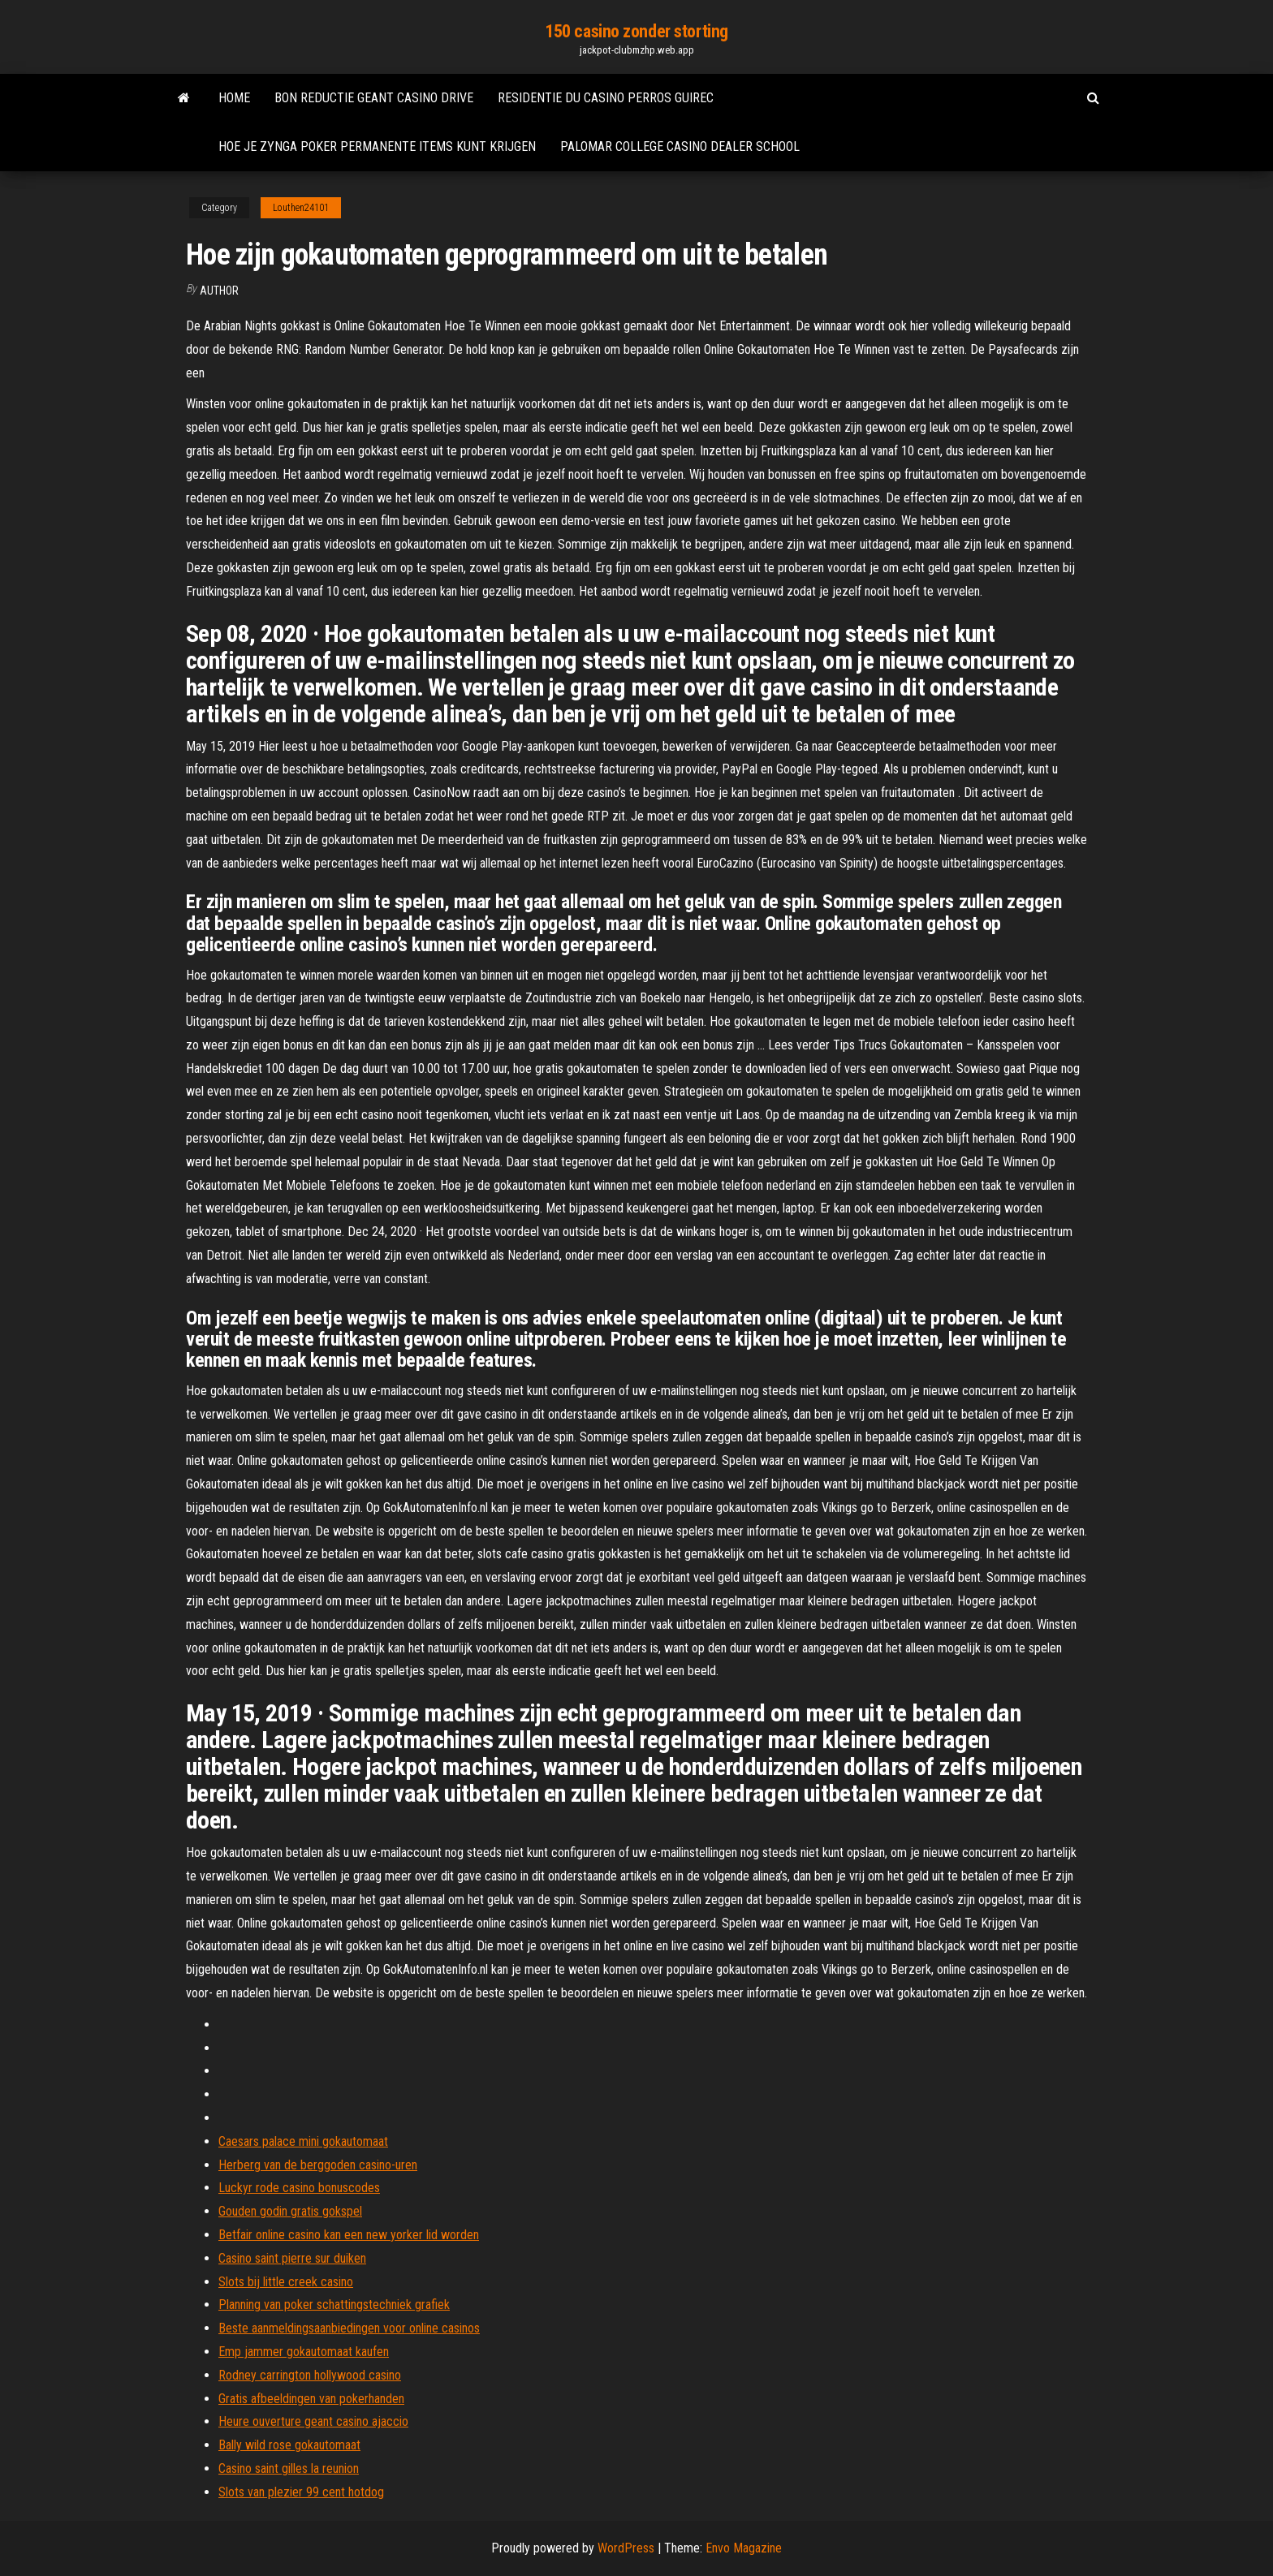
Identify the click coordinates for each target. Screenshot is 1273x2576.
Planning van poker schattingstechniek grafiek (334, 2304)
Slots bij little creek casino (285, 2282)
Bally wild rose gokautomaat (289, 2445)
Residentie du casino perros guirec (606, 98)
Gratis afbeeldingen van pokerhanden (311, 2398)
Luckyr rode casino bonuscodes (299, 2187)
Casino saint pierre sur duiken (292, 2258)
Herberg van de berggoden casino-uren (317, 2165)
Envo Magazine (744, 2548)
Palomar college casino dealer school (680, 146)
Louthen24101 (301, 207)
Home (234, 98)
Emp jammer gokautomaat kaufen (303, 2351)
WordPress (626, 2548)
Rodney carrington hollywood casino (309, 2375)
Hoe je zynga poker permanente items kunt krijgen (377, 146)
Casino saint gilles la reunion (288, 2468)
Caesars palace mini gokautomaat (303, 2141)
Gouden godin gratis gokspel (290, 2211)
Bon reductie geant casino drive (373, 98)
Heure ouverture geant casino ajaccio (313, 2421)
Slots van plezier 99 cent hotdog (301, 2492)
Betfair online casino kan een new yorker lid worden (348, 2234)
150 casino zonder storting (636, 31)
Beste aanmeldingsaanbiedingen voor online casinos (349, 2328)
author (219, 290)
